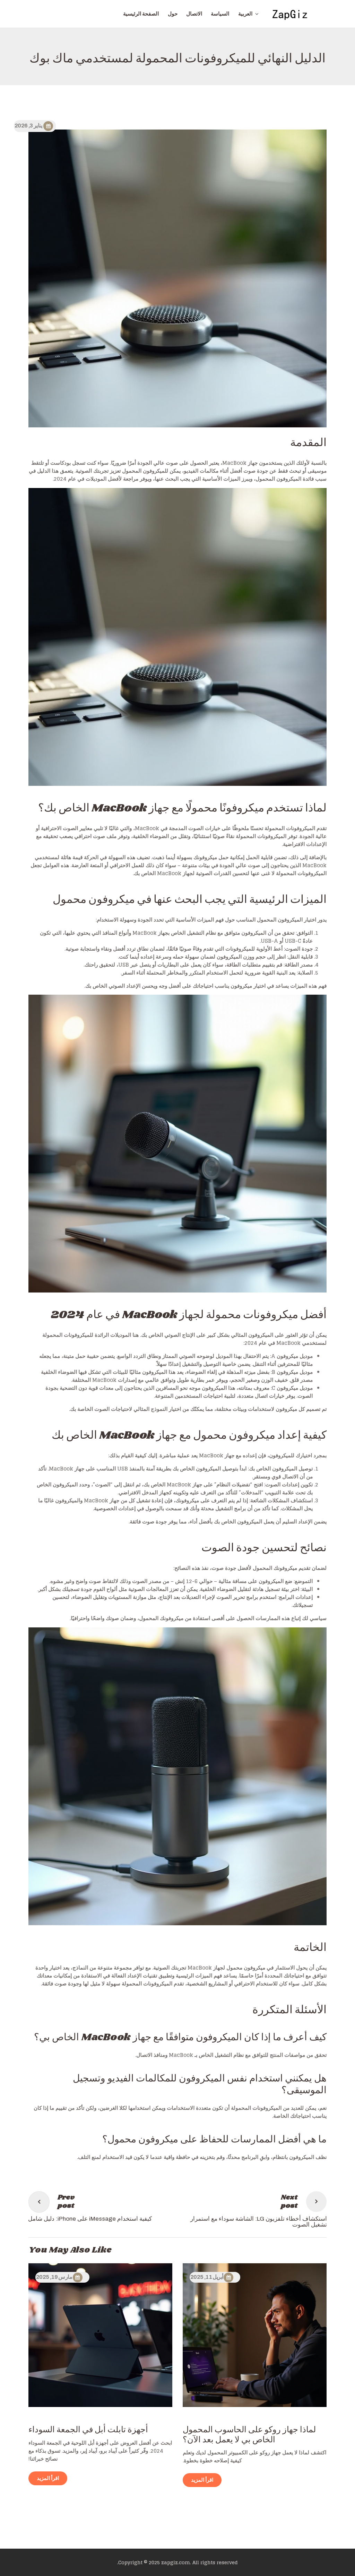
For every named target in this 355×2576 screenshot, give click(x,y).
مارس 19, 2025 (54, 2277)
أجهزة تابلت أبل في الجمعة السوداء (88, 2429)
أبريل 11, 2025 (206, 2277)
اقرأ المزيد (202, 2480)
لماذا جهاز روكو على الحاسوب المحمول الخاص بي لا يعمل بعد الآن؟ (249, 2434)
